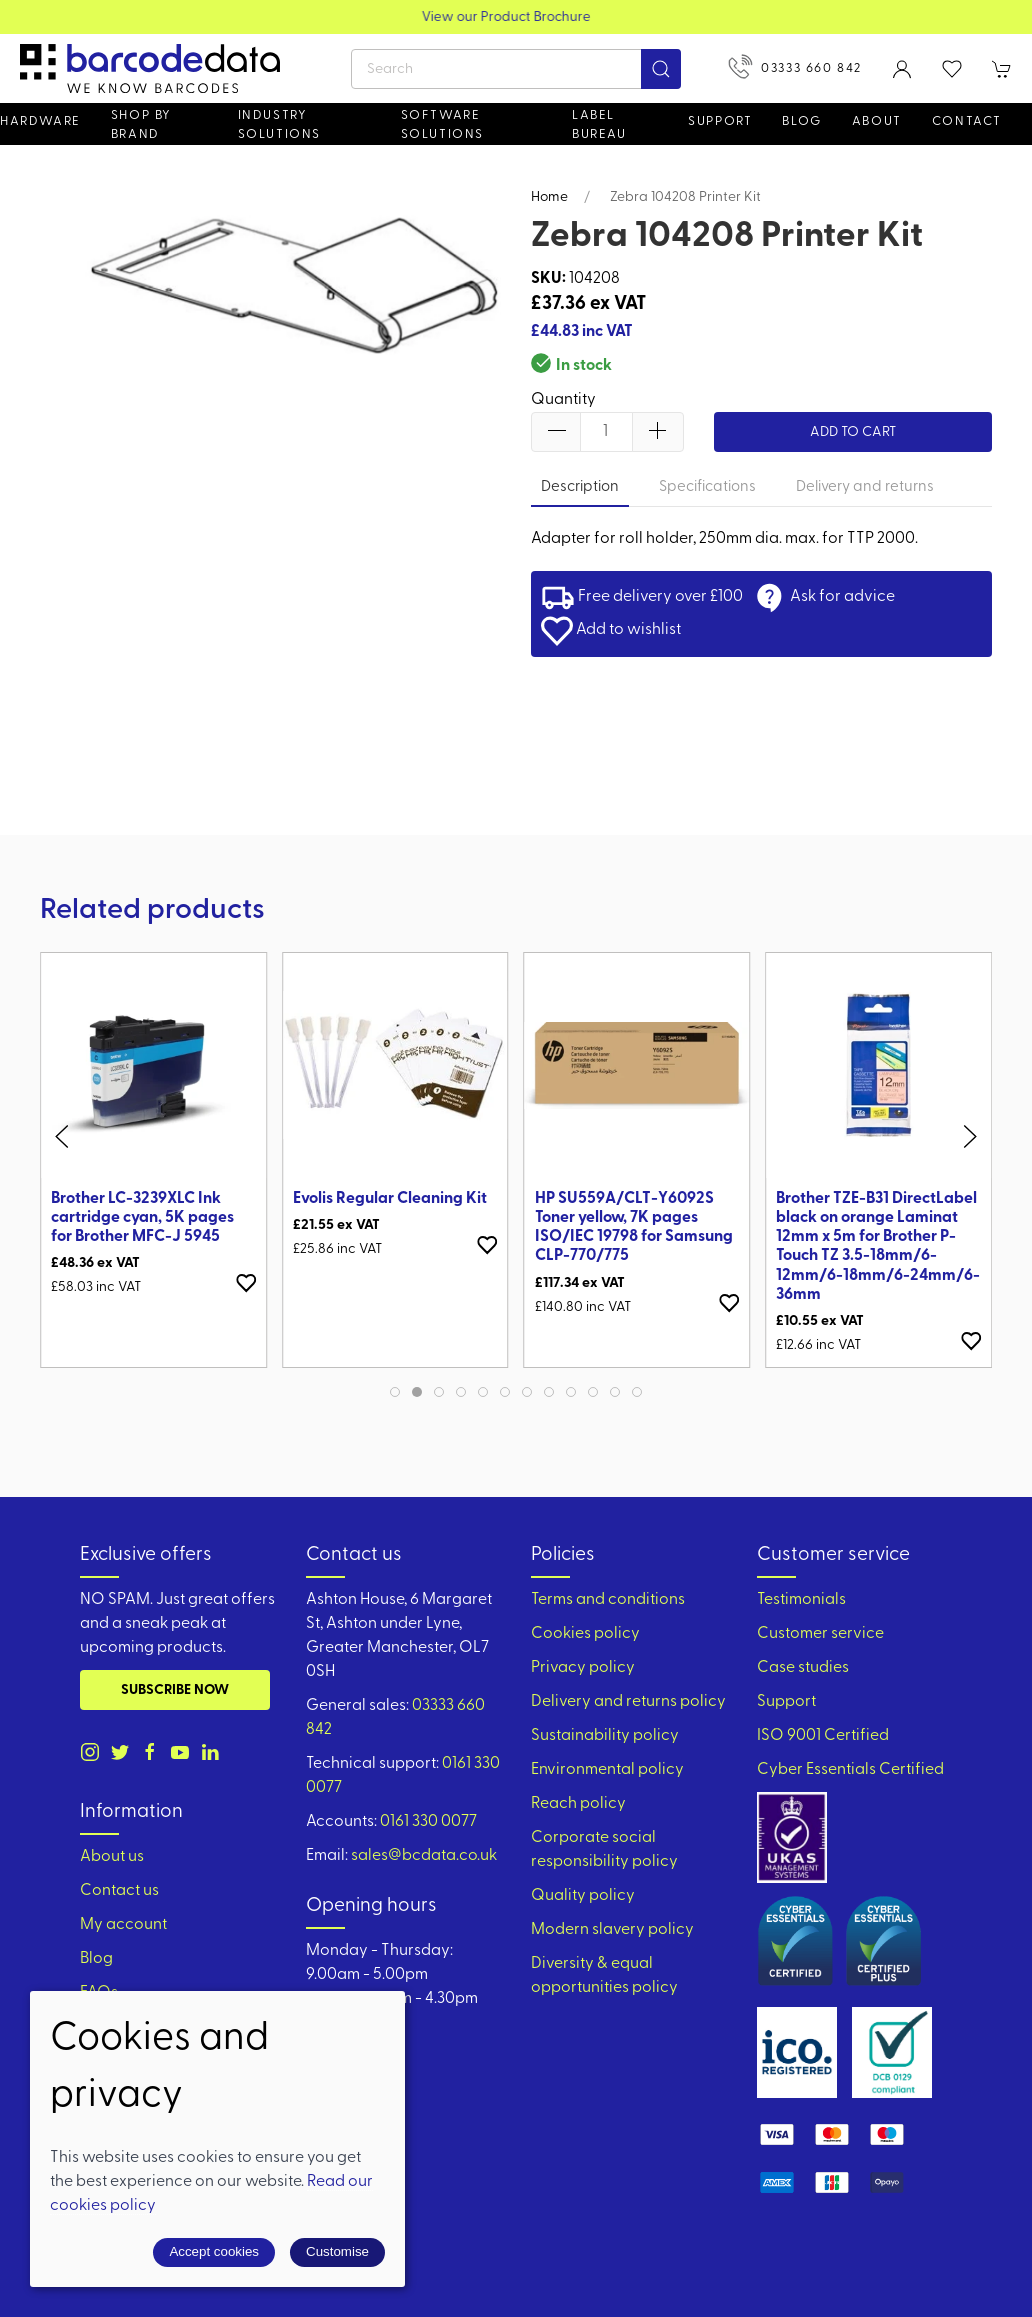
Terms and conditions (608, 1600)
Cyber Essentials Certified (850, 1770)
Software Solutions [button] (442, 125)
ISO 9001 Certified (823, 1736)
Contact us (119, 1891)
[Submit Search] (661, 69)
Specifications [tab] (707, 487)
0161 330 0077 (428, 1822)
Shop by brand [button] (141, 125)
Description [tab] (580, 487)
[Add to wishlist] (246, 1283)
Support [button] (720, 121)
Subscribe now (175, 1690)
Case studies (803, 1668)
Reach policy (578, 1804)
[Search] (516, 69)
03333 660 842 (795, 66)
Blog (801, 121)
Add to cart (853, 432)
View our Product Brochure (516, 17)
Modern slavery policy (612, 1930)
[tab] (395, 1392)
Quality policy (583, 1896)
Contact (967, 121)
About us (112, 1857)
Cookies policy (585, 1634)
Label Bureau (599, 125)
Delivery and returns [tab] (865, 487)
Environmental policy (607, 1770)
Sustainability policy (605, 1736)
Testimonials (801, 1600)
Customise (337, 2251)
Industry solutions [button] (279, 125)
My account (123, 1925)
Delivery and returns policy (628, 1702)
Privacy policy (583, 1668)
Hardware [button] (40, 121)
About (877, 121)
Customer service (820, 1634)
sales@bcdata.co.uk (424, 1856)
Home (549, 197)
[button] (952, 69)
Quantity (563, 400)
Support (786, 1702)
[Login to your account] (902, 69)
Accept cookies (214, 2251)
